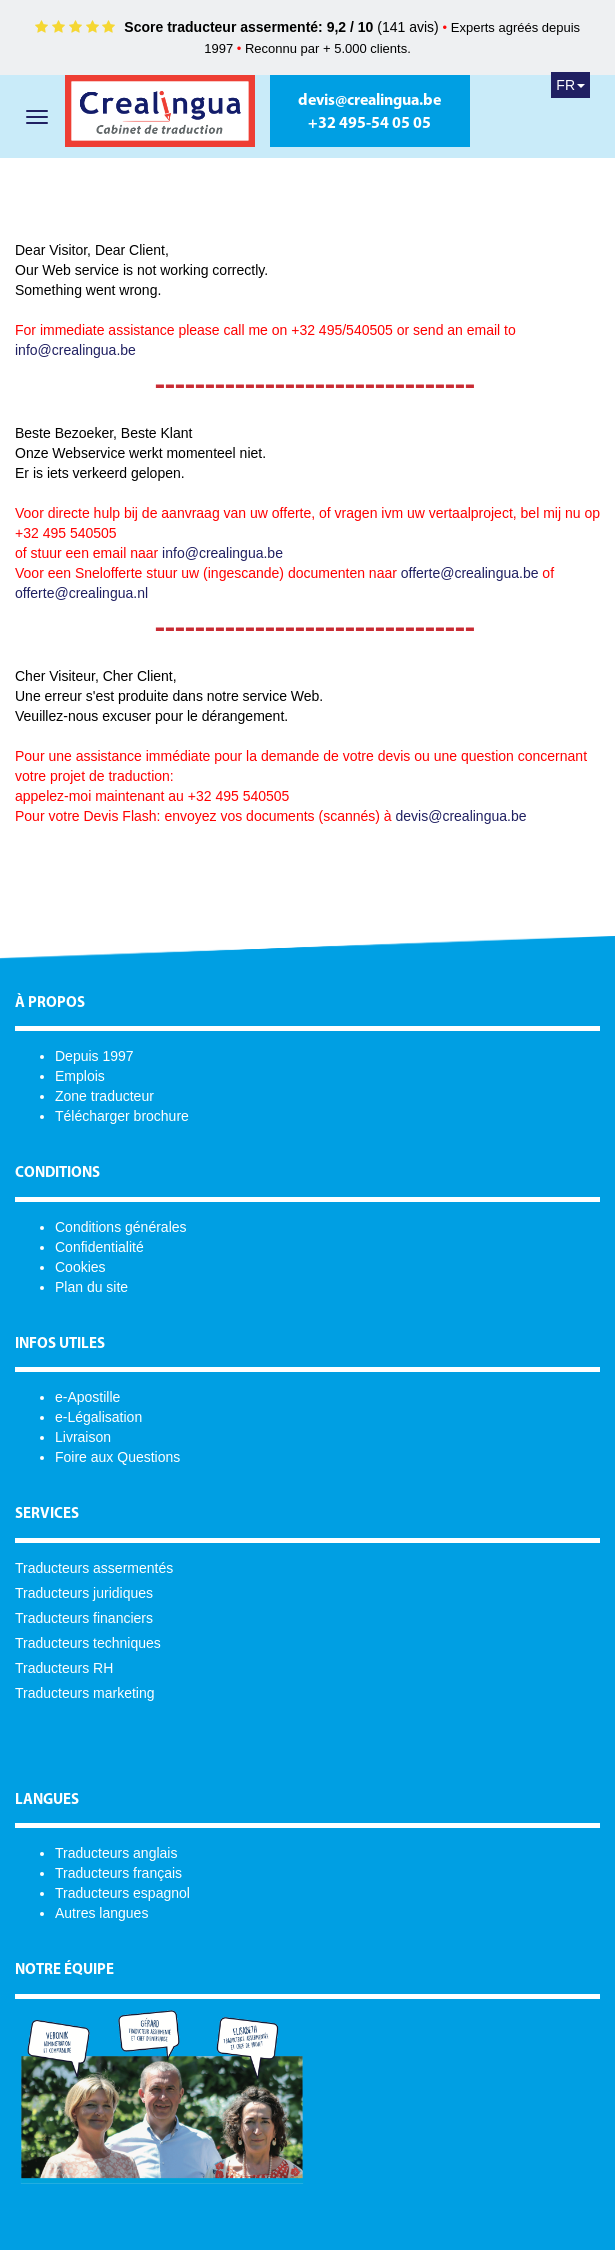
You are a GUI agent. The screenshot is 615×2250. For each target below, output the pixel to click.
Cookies (80, 1267)
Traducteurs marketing (85, 1693)
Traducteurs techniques (88, 1643)
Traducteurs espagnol (122, 1893)
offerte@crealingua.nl (81, 593)
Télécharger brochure (122, 1116)
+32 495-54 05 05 (369, 124)
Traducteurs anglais (116, 1853)
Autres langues (101, 1913)
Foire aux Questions (117, 1457)
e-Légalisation (98, 1417)
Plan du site (91, 1287)
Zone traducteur (104, 1096)
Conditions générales (121, 1227)
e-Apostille (87, 1397)
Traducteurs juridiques (84, 1593)
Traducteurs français (118, 1873)
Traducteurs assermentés (94, 1568)
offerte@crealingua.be (470, 573)
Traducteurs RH (64, 1668)
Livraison (83, 1437)
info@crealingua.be (75, 350)
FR (570, 85)
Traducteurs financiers (84, 1618)
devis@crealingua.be (369, 101)
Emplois (80, 1076)
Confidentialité (99, 1247)
